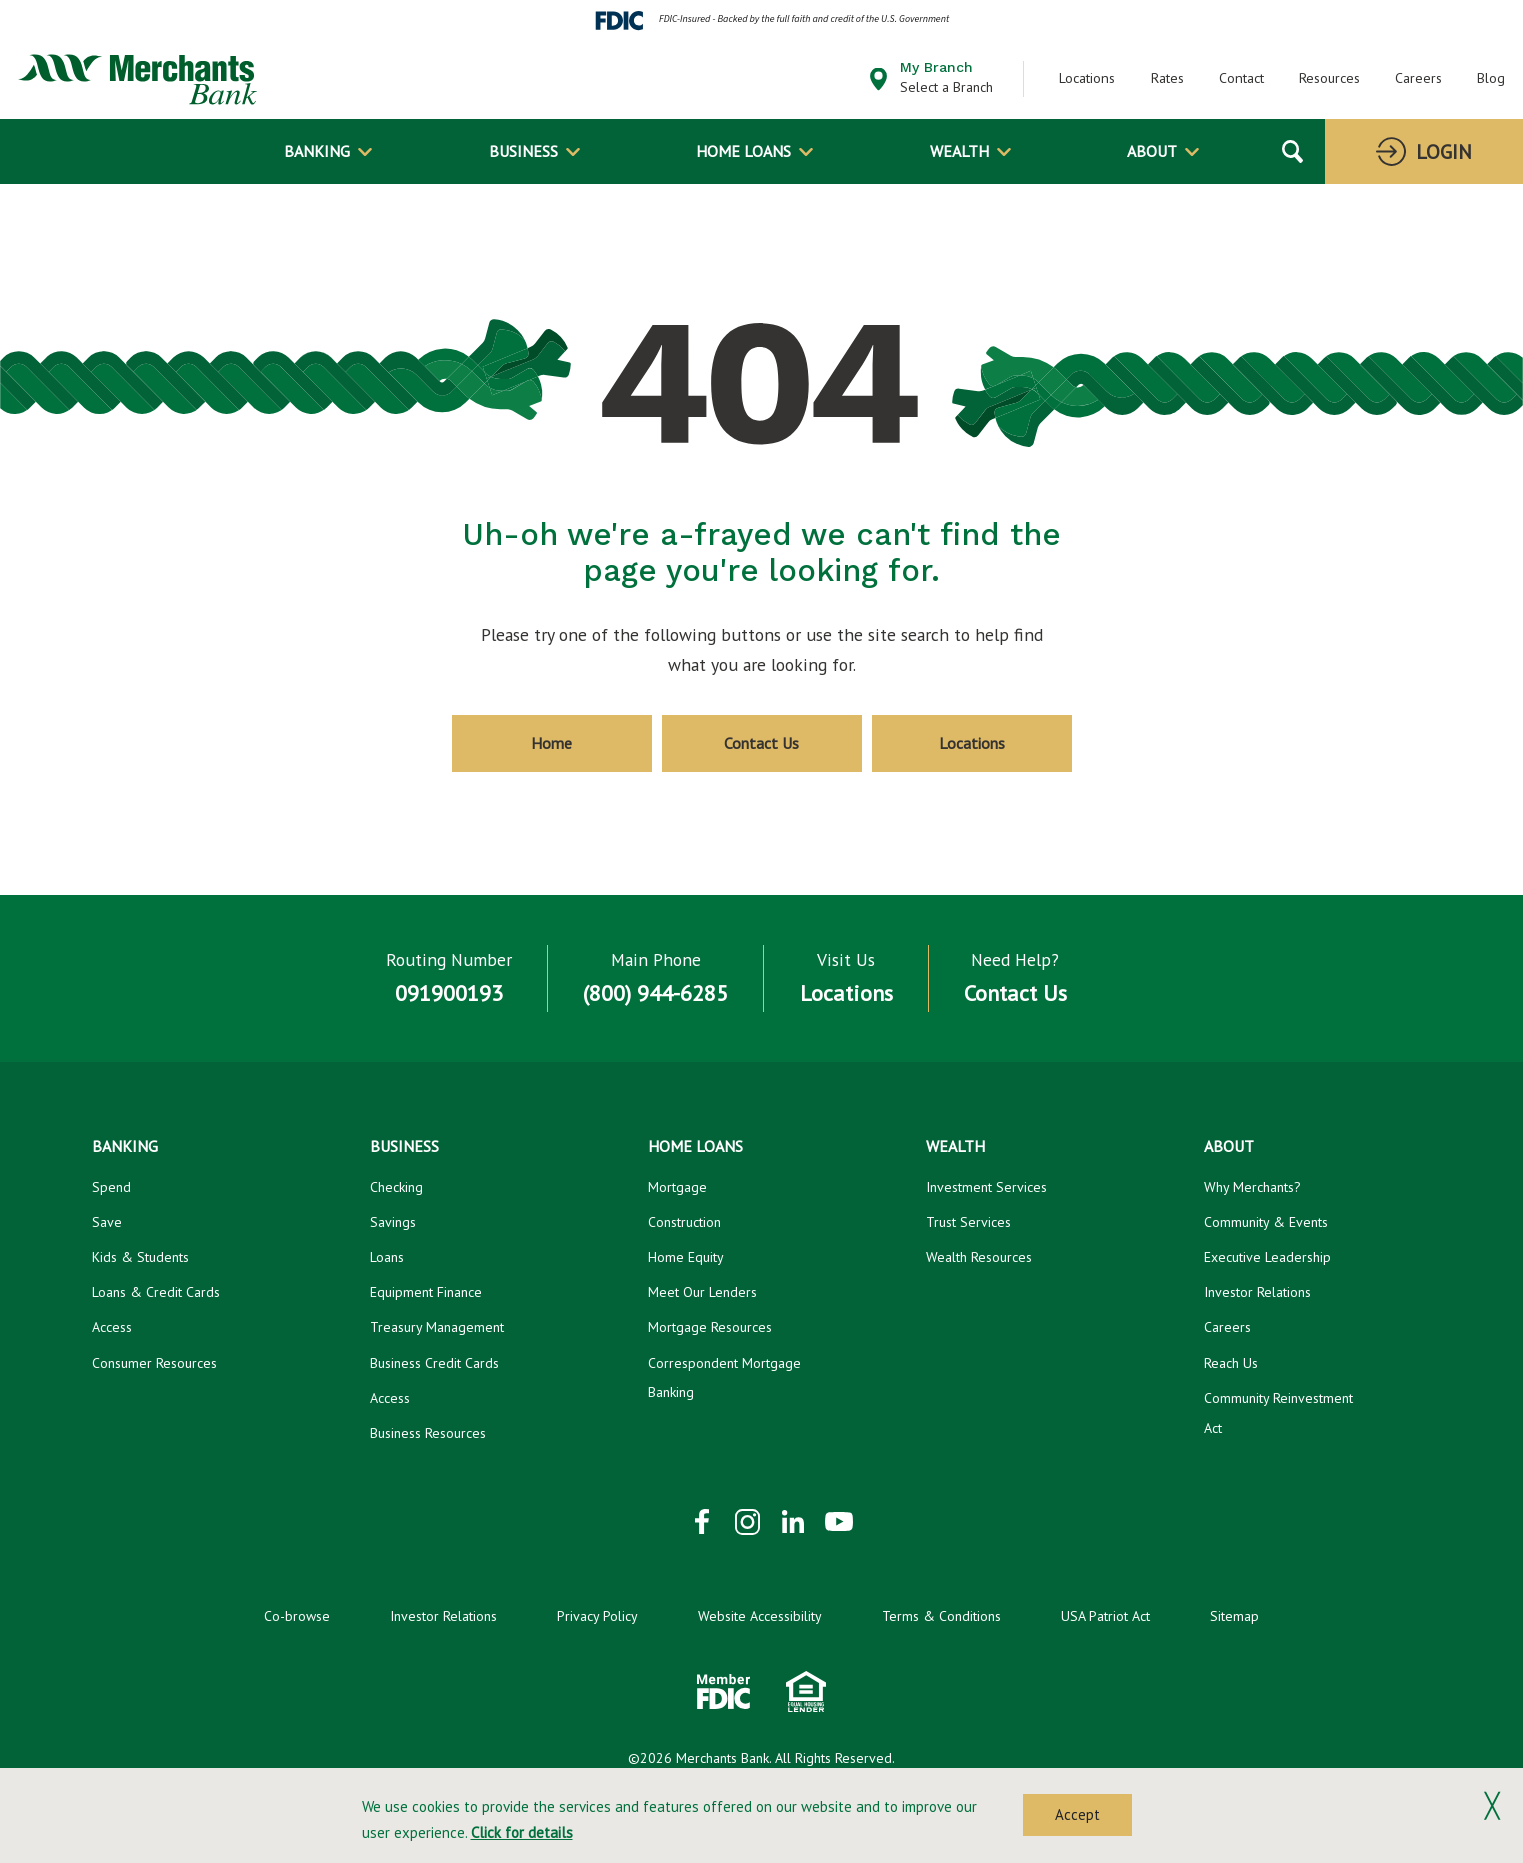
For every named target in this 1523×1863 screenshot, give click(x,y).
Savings (393, 1222)
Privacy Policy (597, 1616)
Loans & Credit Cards (156, 1292)
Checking (396, 1187)
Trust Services (968, 1222)
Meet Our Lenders (702, 1292)
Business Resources (428, 1433)
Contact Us (761, 743)
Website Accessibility (760, 1616)
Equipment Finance (426, 1292)
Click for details (522, 1832)
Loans (387, 1257)
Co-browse (297, 1616)
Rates (1167, 78)
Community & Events (1266, 1222)
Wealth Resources (979, 1257)
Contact (1241, 78)
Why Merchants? (1252, 1187)
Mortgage (677, 1187)
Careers (1418, 78)
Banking (317, 151)
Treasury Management (437, 1327)
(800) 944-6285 (655, 993)
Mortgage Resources (710, 1327)
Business (523, 151)
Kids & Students (140, 1257)
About (1152, 151)
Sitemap (1234, 1616)
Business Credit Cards (434, 1363)
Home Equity (686, 1257)
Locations (1087, 78)
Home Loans (743, 151)
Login (1444, 152)
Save (107, 1222)
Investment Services (986, 1187)
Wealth (959, 151)
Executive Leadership (1267, 1257)
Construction (684, 1222)
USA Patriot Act (1105, 1616)
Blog (1491, 78)
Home (551, 743)
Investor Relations (1257, 1292)
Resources (1329, 78)
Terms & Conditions (941, 1616)
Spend (111, 1187)
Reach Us (1231, 1363)
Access (112, 1327)
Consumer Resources (154, 1363)
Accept (1077, 1814)
